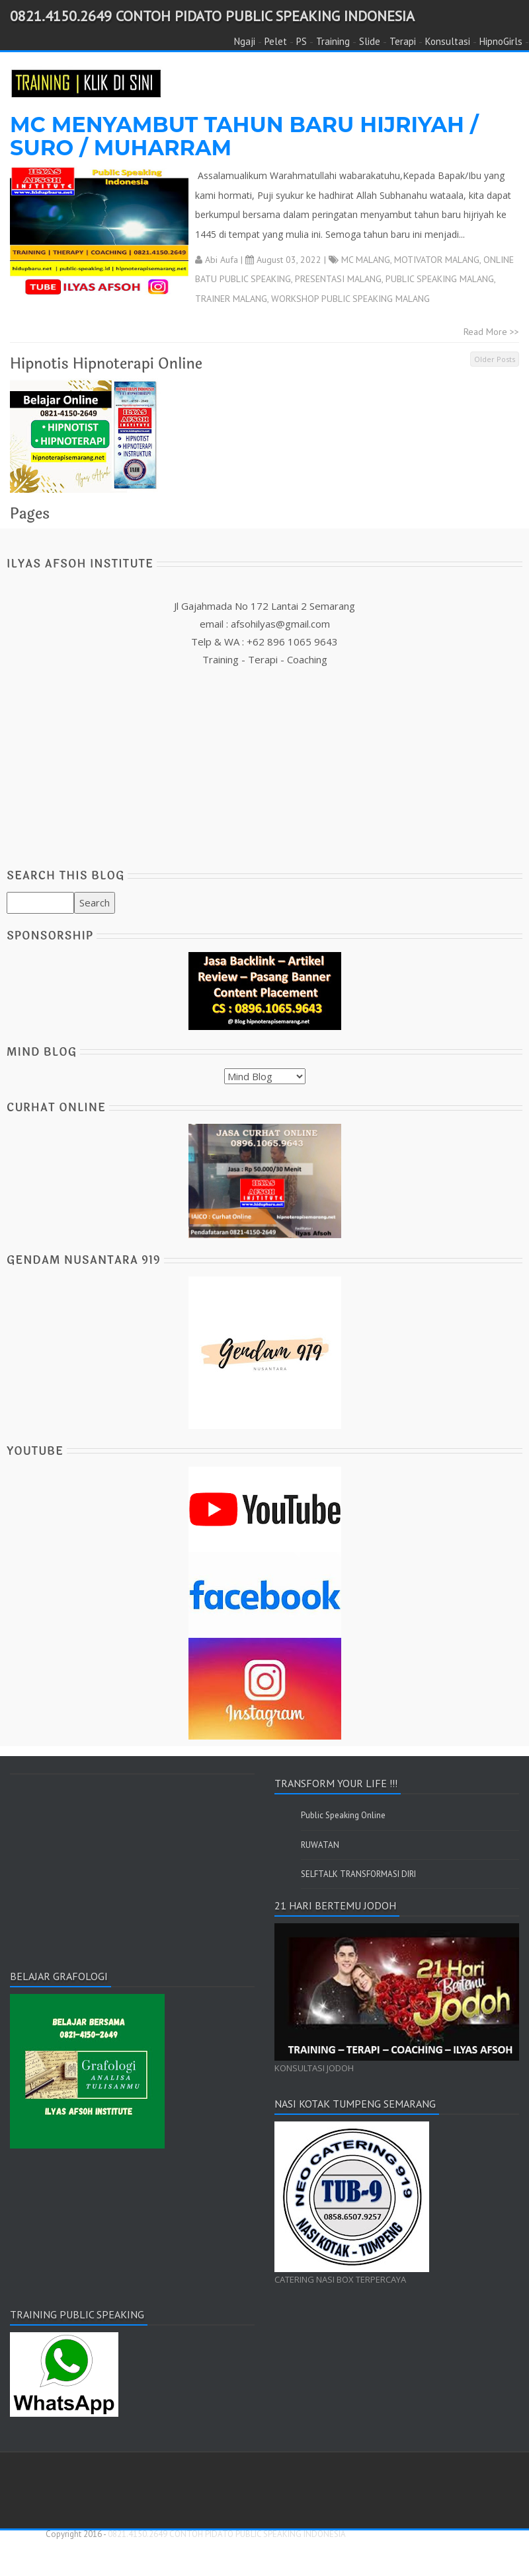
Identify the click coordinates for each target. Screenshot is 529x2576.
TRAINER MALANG (231, 299)
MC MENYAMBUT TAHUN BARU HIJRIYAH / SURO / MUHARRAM (244, 136)
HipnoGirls (500, 41)
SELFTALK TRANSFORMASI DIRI (358, 1874)
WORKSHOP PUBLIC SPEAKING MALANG (350, 299)
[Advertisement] (265, 761)
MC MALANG (365, 260)
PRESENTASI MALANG (338, 279)
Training (333, 41)
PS (301, 41)
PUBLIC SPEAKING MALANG (440, 279)
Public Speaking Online (343, 1815)
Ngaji (244, 41)
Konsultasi (447, 41)
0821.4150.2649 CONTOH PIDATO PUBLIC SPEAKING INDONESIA (212, 16)
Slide (369, 41)
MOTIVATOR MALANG (436, 260)
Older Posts (494, 359)
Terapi (402, 41)
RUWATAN (320, 1845)
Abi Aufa (221, 260)
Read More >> (491, 332)
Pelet (275, 41)
